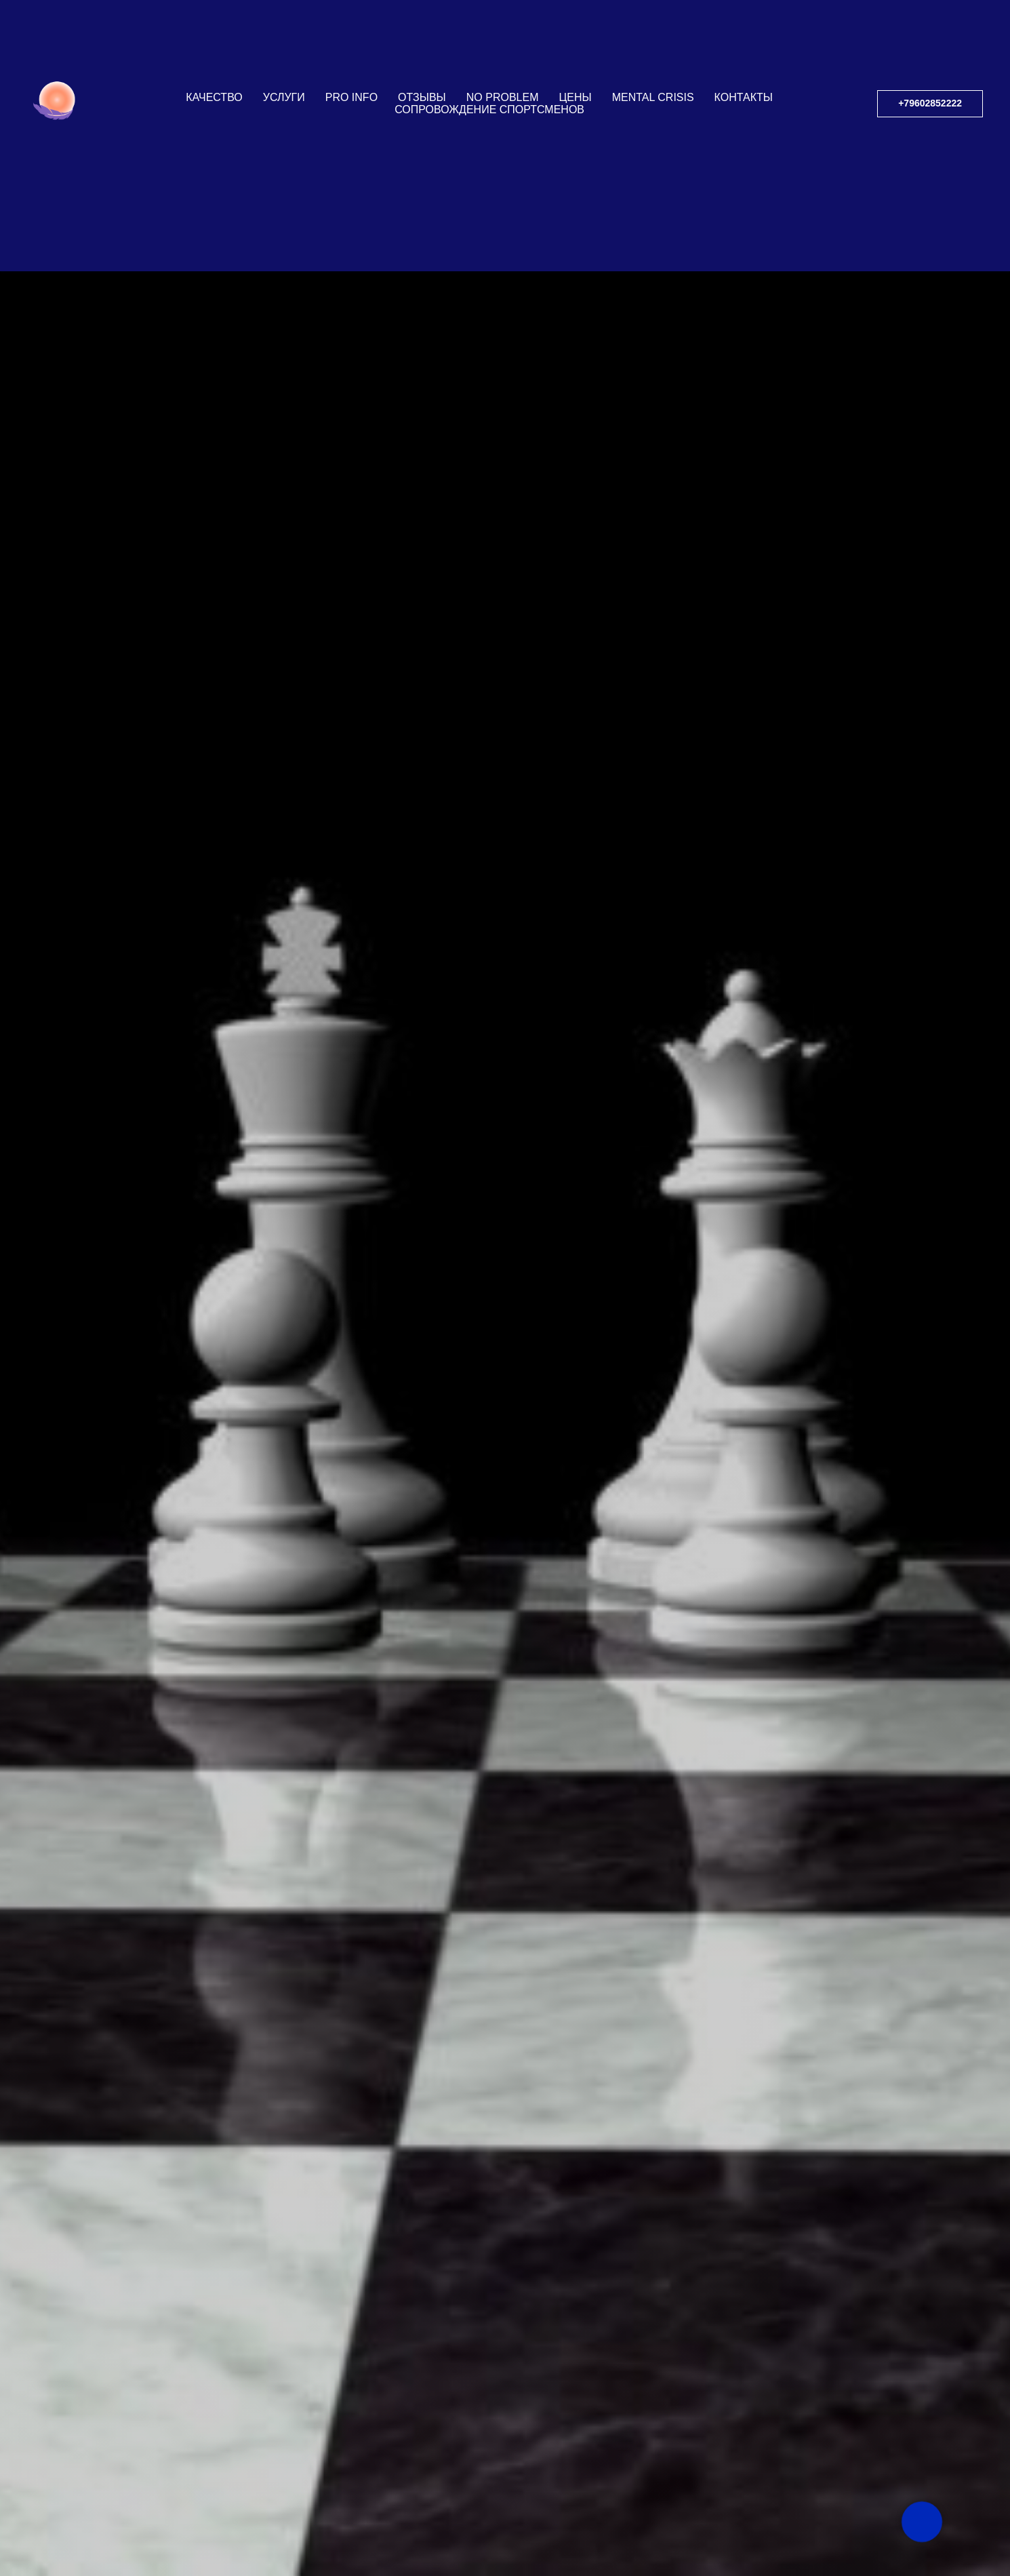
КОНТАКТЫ (743, 97)
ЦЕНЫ (575, 97)
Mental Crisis (653, 97)
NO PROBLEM (502, 97)
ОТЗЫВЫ (422, 97)
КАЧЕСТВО (214, 97)
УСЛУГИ (284, 97)
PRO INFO (351, 97)
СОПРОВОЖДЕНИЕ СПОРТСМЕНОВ (489, 109)
